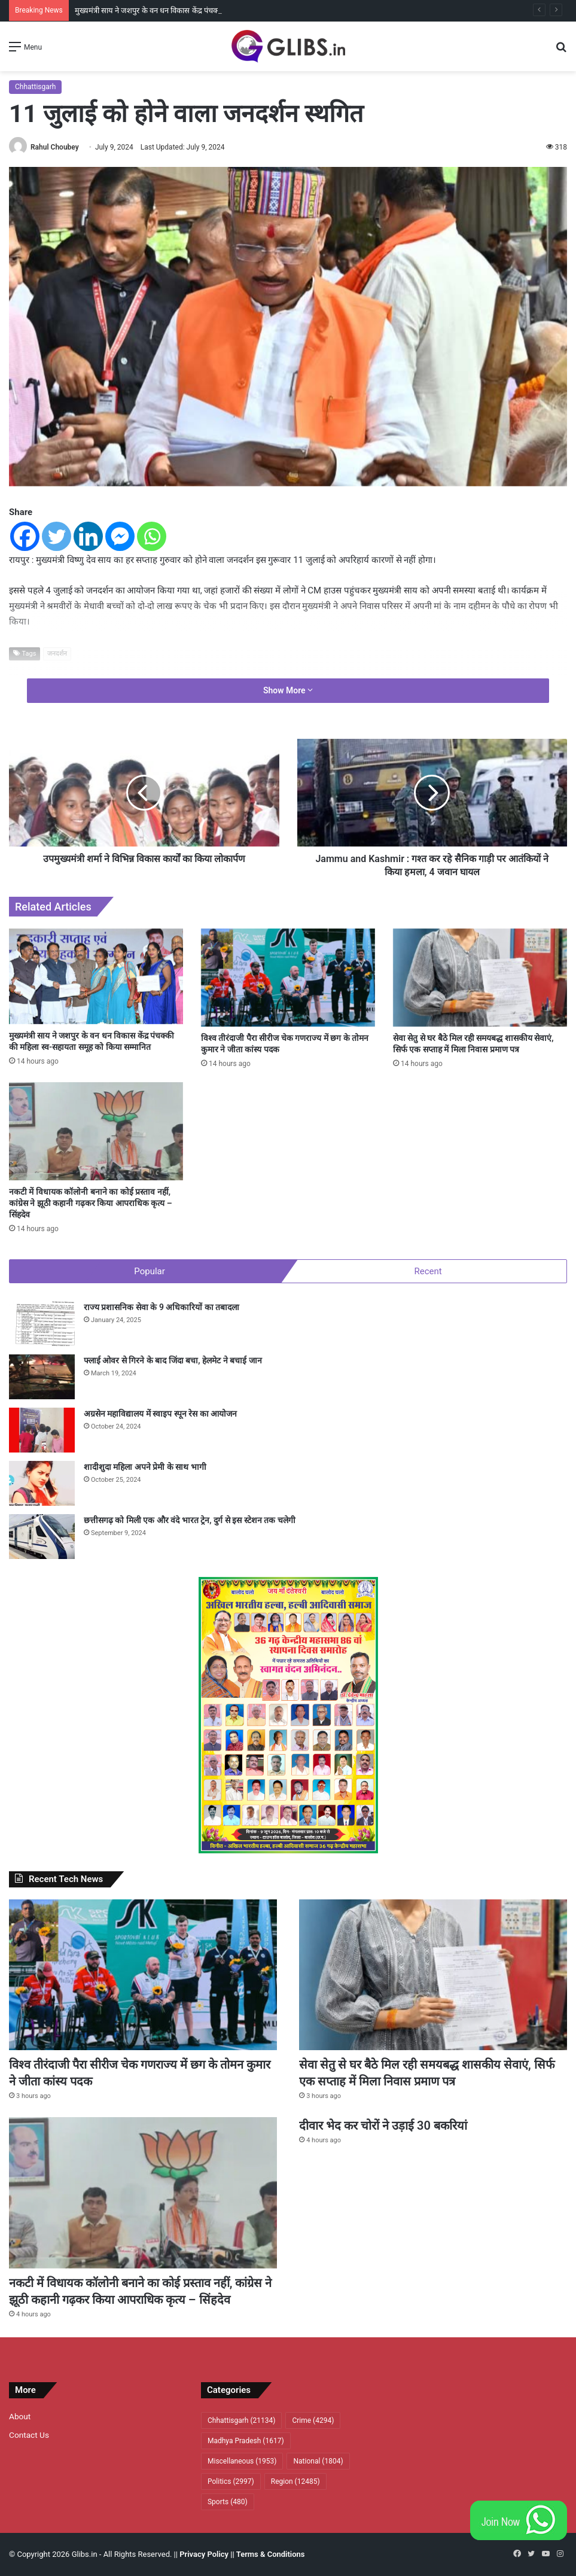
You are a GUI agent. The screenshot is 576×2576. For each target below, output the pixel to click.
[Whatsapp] (151, 536)
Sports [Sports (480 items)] (228, 2502)
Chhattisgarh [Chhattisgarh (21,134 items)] (241, 2420)
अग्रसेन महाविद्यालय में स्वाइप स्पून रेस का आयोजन (160, 1413)
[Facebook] (24, 536)
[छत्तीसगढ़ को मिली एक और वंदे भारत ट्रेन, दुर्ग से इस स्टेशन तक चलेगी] (42, 1536)
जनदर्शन (57, 653)
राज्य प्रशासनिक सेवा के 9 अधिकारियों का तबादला (161, 1307)
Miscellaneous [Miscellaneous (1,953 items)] (242, 2461)
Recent (427, 1271)
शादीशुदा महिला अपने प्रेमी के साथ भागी (145, 1467)
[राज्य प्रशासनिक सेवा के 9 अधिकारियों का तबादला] (42, 1323)
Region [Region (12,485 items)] (295, 2481)
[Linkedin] (88, 536)
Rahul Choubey (55, 147)
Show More (288, 690)
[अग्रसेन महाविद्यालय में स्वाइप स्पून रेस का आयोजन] (42, 1430)
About (20, 2416)
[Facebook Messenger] (120, 536)
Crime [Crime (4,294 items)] (313, 2420)
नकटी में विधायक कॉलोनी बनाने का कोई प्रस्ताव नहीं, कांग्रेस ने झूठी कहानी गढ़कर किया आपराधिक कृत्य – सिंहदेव (90, 1203)
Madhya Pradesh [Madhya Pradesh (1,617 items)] (246, 2441)
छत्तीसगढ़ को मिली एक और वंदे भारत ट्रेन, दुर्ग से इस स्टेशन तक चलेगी (189, 1520)
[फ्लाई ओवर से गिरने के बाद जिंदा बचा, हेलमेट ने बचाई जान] (42, 1376)
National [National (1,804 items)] (318, 2461)
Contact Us (29, 2435)
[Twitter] (56, 536)
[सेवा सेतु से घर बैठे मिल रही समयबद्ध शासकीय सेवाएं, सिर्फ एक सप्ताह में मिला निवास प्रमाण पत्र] (480, 977)
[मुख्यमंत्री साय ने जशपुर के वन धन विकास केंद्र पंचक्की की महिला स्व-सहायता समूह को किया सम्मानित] (96, 976)
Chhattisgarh (35, 87)
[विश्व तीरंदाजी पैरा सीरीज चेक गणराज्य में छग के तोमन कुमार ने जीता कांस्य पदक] (288, 977)
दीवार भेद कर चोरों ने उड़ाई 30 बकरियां (383, 2125)
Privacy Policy (203, 2554)
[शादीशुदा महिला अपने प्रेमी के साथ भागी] (42, 1483)
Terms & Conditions (270, 2554)
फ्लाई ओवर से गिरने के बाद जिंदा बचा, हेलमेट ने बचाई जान (173, 1360)
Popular (149, 1271)
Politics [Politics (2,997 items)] (231, 2481)
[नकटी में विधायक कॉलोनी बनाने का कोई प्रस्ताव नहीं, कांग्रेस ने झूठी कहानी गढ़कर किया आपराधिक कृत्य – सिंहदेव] (96, 1131)
